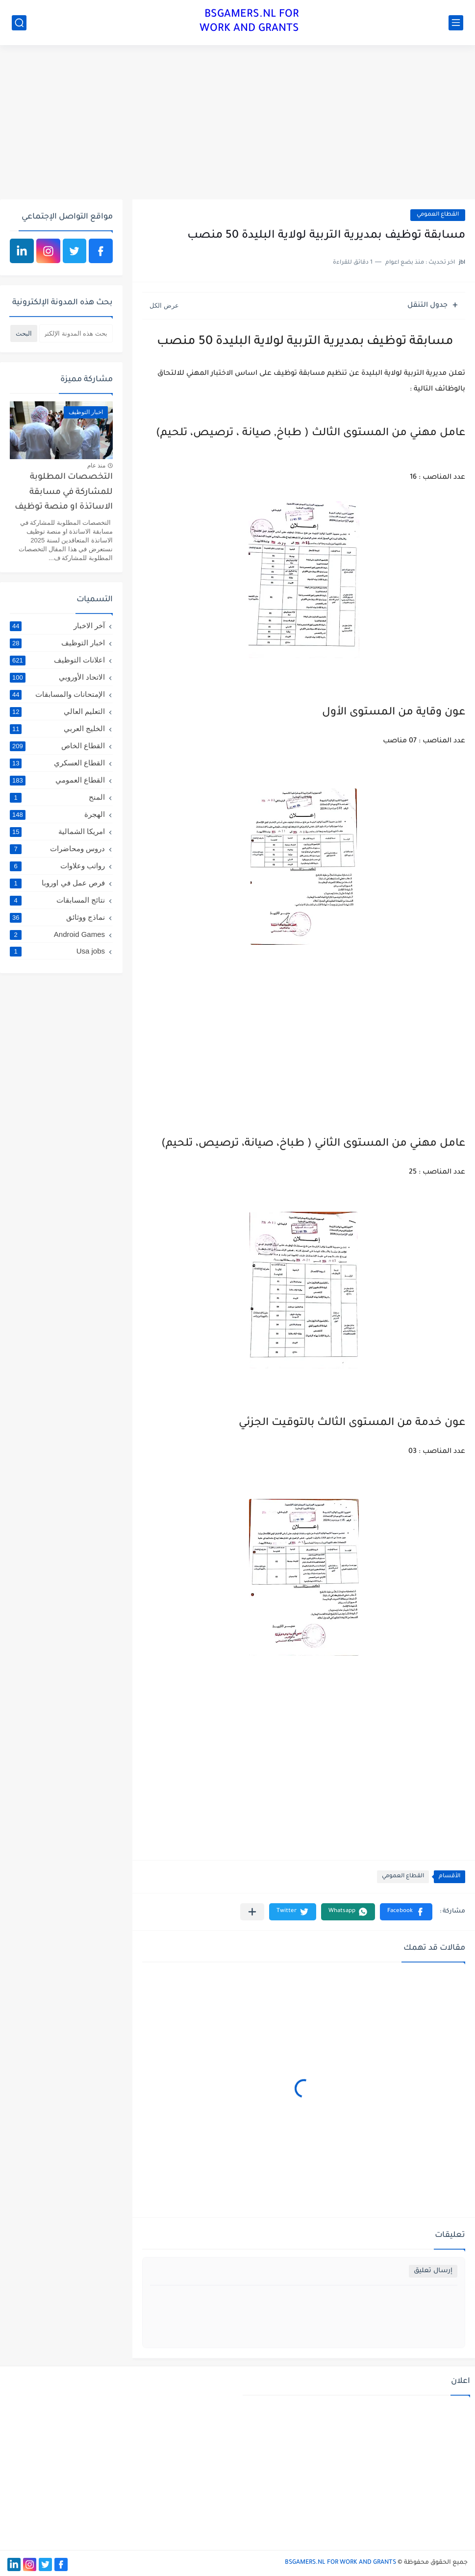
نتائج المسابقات (57, 900)
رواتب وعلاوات (57, 865)
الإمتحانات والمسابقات (57, 694)
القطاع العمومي (438, 215)
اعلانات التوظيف (57, 660)
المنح (57, 797)
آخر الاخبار (57, 625)
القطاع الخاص (57, 745)
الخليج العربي (57, 728)
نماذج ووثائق (57, 917)
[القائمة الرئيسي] (456, 22)
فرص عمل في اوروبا (57, 883)
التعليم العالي (57, 711)
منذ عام (96, 465)
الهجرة (57, 814)
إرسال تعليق (433, 2271)
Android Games (57, 934)
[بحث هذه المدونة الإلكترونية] (76, 333)
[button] (406, 1911)
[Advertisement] (237, 123)
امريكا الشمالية (57, 831)
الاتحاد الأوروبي (57, 677)
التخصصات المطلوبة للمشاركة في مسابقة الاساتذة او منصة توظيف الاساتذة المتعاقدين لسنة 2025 (62, 494)
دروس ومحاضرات (57, 848)
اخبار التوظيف (57, 642)
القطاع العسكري (57, 763)
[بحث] (19, 22)
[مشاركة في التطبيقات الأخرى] (252, 1911)
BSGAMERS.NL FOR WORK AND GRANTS (249, 22)
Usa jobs (57, 951)
